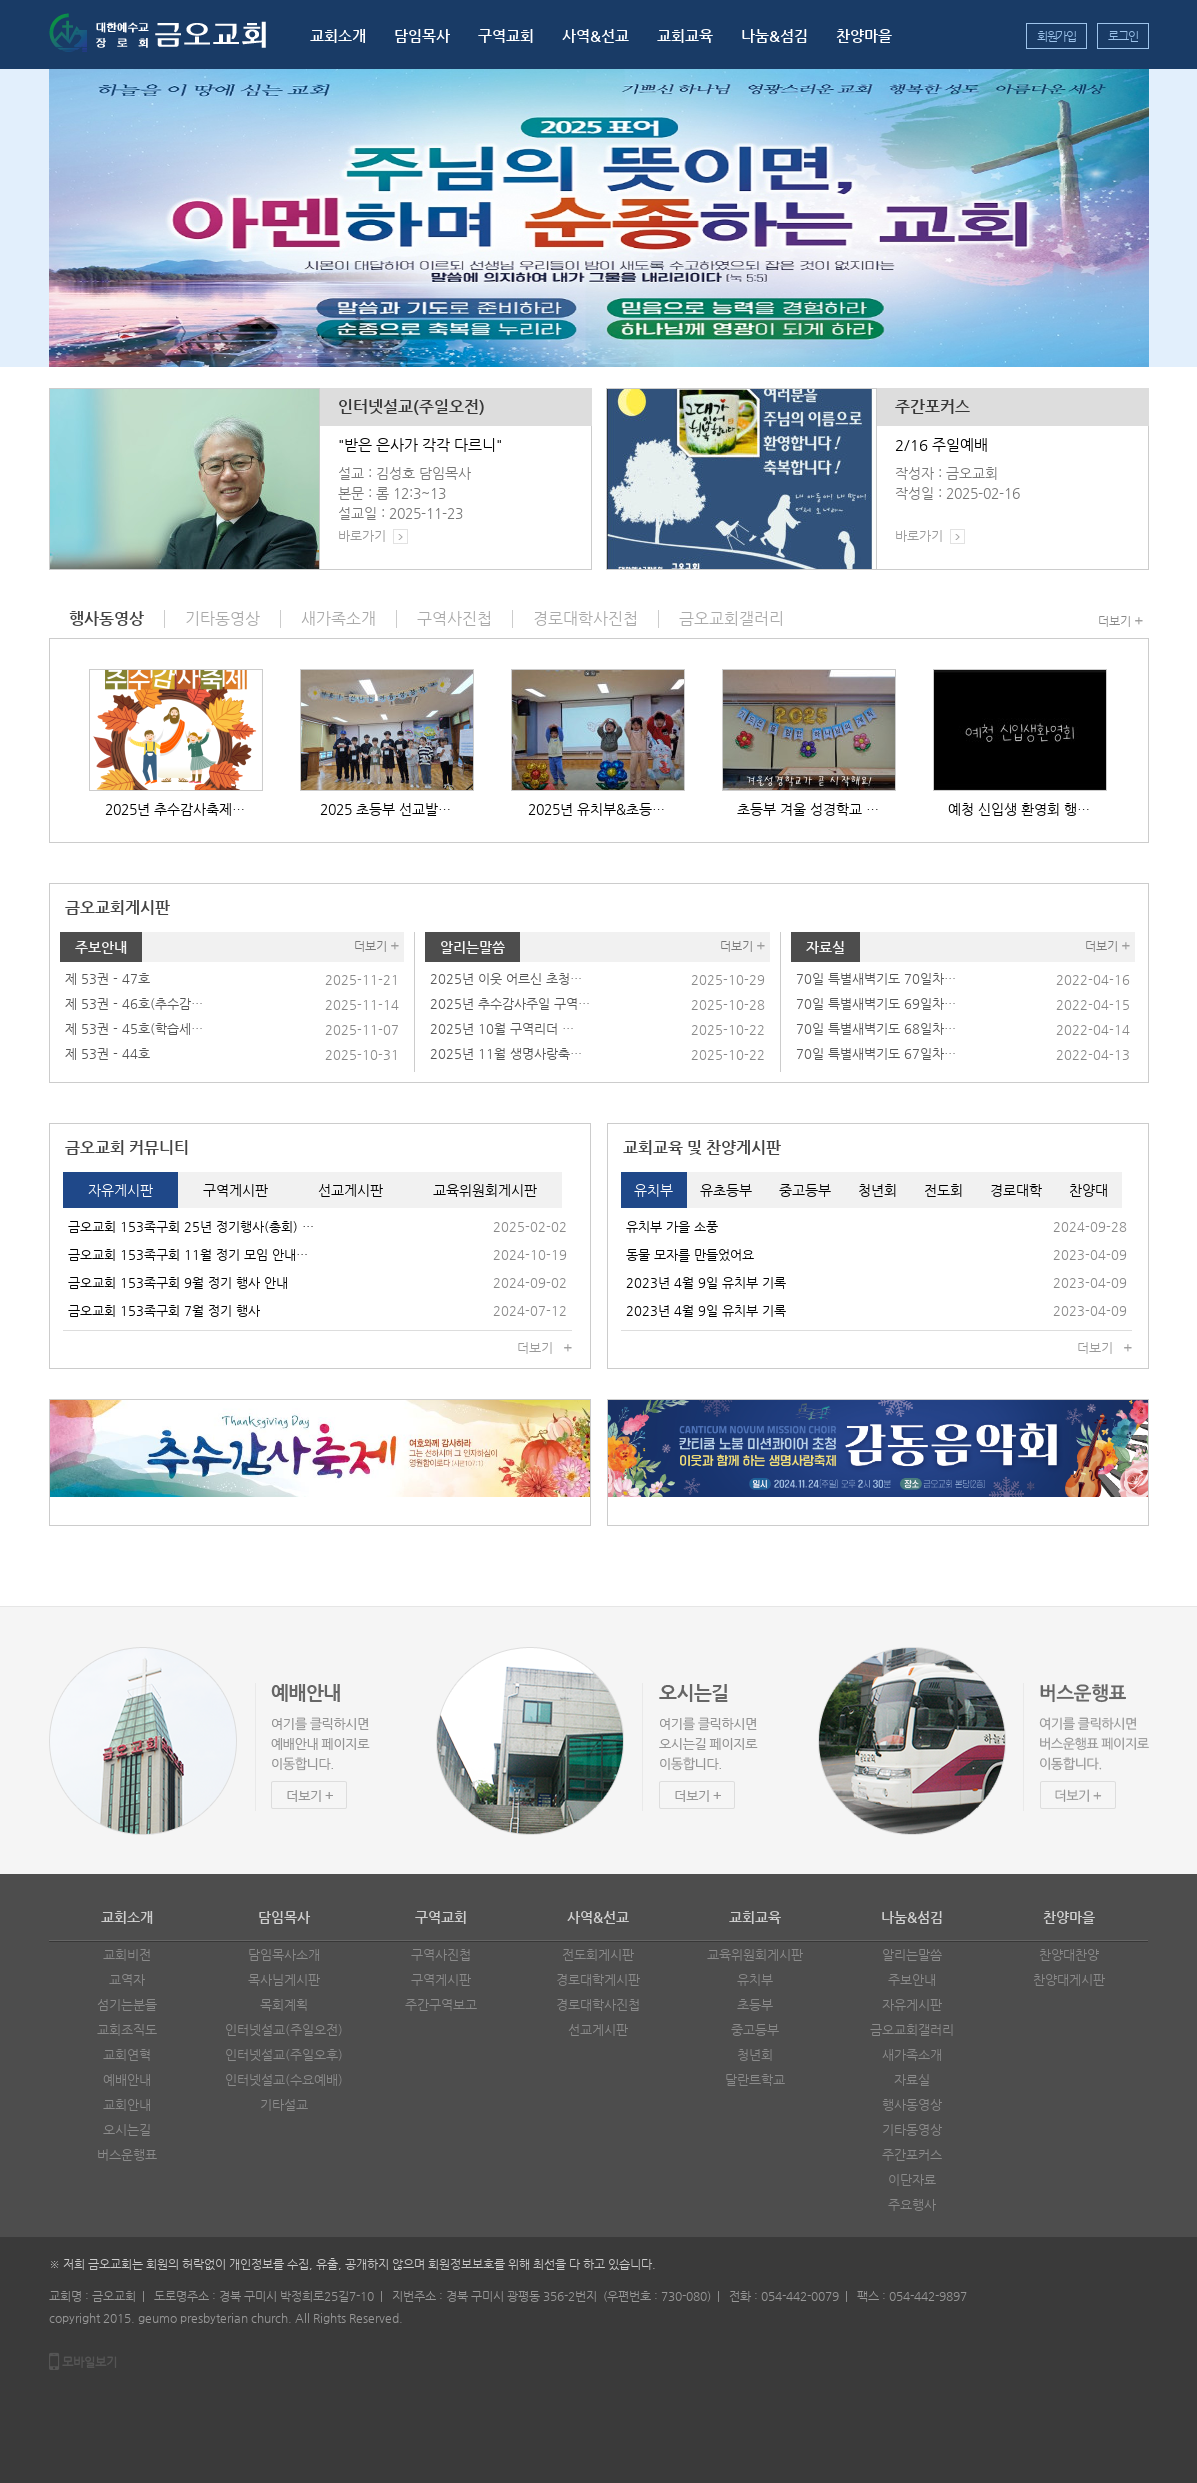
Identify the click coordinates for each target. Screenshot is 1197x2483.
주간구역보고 (441, 2004)
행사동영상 (912, 2104)
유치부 (755, 1979)
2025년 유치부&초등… (596, 809)
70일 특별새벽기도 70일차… (876, 978)
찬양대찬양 (1069, 1954)
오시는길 (127, 2129)
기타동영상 (912, 2129)
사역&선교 (595, 35)
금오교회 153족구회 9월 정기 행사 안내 (178, 1282)
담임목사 (422, 35)
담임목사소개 (284, 1954)
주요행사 (912, 2204)
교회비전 (127, 1954)
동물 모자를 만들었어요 (690, 1254)
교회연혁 (127, 2054)
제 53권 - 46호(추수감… (134, 1003)
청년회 (755, 2054)
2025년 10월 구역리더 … (502, 1028)
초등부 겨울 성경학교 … (808, 809)
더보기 (1114, 621)
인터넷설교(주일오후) (284, 2054)
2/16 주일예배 (941, 444)
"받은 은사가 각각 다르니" (420, 444)
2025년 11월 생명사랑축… (506, 1053)
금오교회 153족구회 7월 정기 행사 (164, 1310)
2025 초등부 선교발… (385, 809)
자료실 (825, 947)
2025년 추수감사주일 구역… (510, 1003)
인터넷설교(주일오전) (411, 407)
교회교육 (685, 35)
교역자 (127, 1979)
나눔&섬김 (774, 35)
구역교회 (506, 35)
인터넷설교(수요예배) (284, 2079)
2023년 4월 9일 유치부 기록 (706, 1282)
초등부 (755, 2004)
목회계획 (284, 2004)
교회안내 (127, 2104)
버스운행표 (127, 2154)
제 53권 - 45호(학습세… (134, 1028)
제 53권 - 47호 (107, 978)
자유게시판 (912, 2004)
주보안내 (101, 947)
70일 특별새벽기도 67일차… (876, 1053)
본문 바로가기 (0, 0)
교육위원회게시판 (755, 1954)
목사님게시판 (284, 1979)
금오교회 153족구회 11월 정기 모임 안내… (188, 1254)
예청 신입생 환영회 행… (1019, 809)
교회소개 (338, 35)
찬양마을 (864, 35)
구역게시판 (441, 1979)
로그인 (1122, 36)
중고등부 (755, 2029)
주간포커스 (932, 407)
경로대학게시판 (598, 1979)
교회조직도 (127, 2029)
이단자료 (912, 2179)
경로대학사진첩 (598, 2004)
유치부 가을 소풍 (672, 1226)
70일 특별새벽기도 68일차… (876, 1028)
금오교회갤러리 (912, 2029)
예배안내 (127, 2079)
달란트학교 (755, 2079)
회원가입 (1056, 36)
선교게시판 (598, 2029)
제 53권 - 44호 (107, 1053)
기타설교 (284, 2104)
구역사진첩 (441, 1954)
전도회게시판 (598, 1954)
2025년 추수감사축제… (175, 809)
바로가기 (362, 535)
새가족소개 (912, 2054)
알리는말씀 (472, 947)
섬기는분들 (127, 2004)
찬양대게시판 (1069, 1979)
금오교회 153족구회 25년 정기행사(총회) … (191, 1226)
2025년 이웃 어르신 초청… (506, 978)
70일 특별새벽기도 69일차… (876, 1003)
